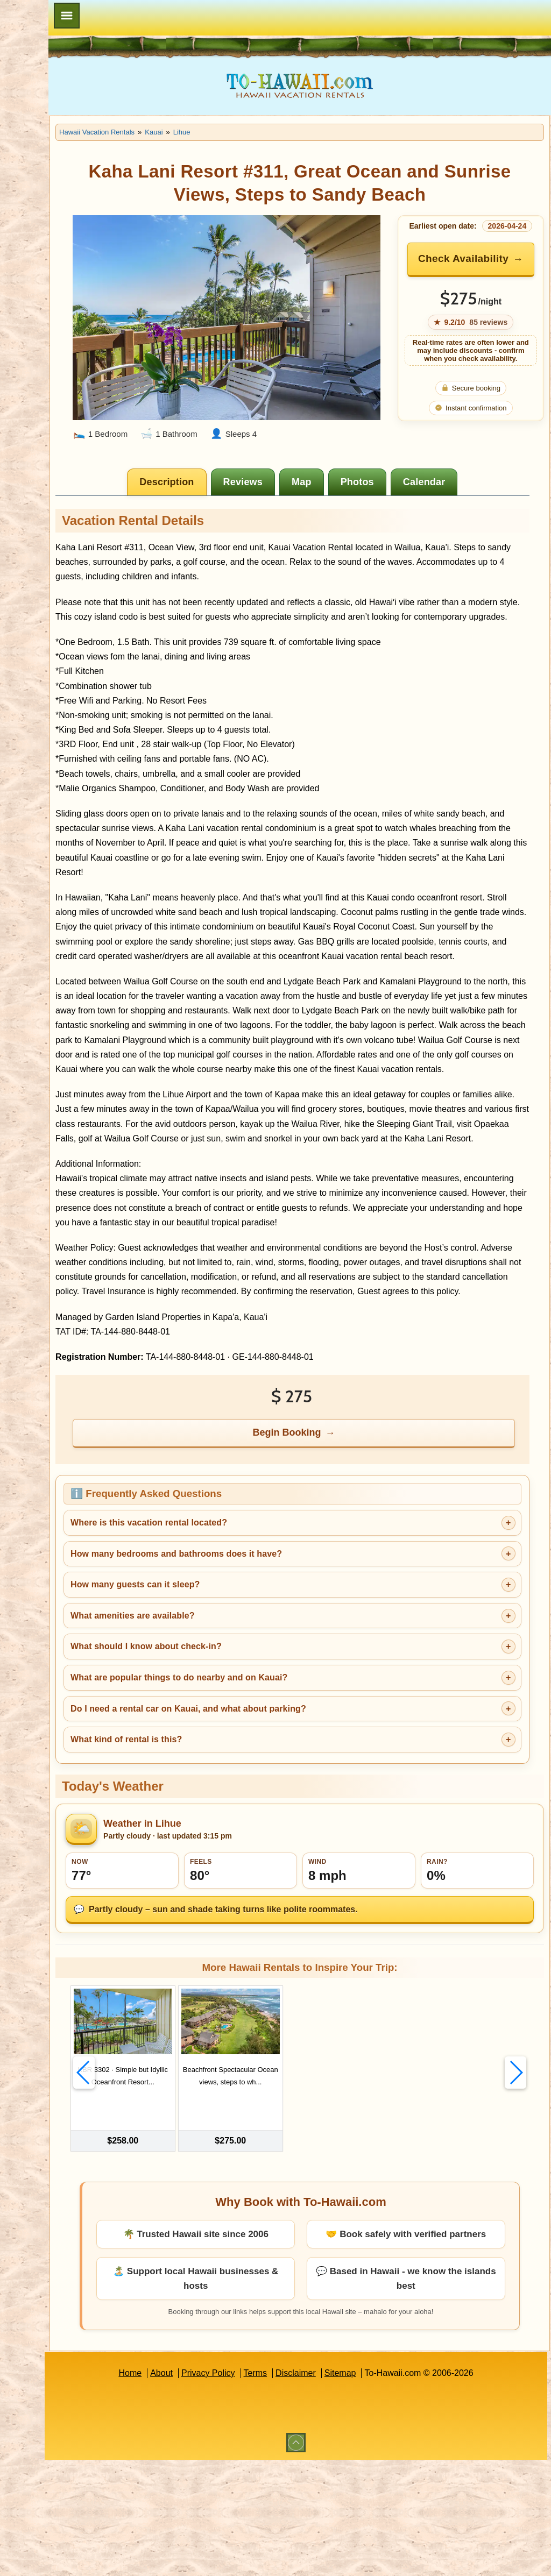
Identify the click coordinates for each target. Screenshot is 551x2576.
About (210, 2489)
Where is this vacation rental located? (245, 1642)
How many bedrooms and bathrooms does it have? (273, 1673)
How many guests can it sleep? (231, 1703)
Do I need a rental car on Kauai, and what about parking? (285, 1828)
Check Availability (478, 273)
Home (178, 2489)
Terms (304, 2489)
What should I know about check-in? (243, 1766)
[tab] (216, 484)
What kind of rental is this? (223, 1858)
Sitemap (389, 2489)
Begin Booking (336, 1551)
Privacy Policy (257, 2489)
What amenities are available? (229, 1735)
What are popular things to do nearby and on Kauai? (275, 1796)
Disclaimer (344, 2489)
